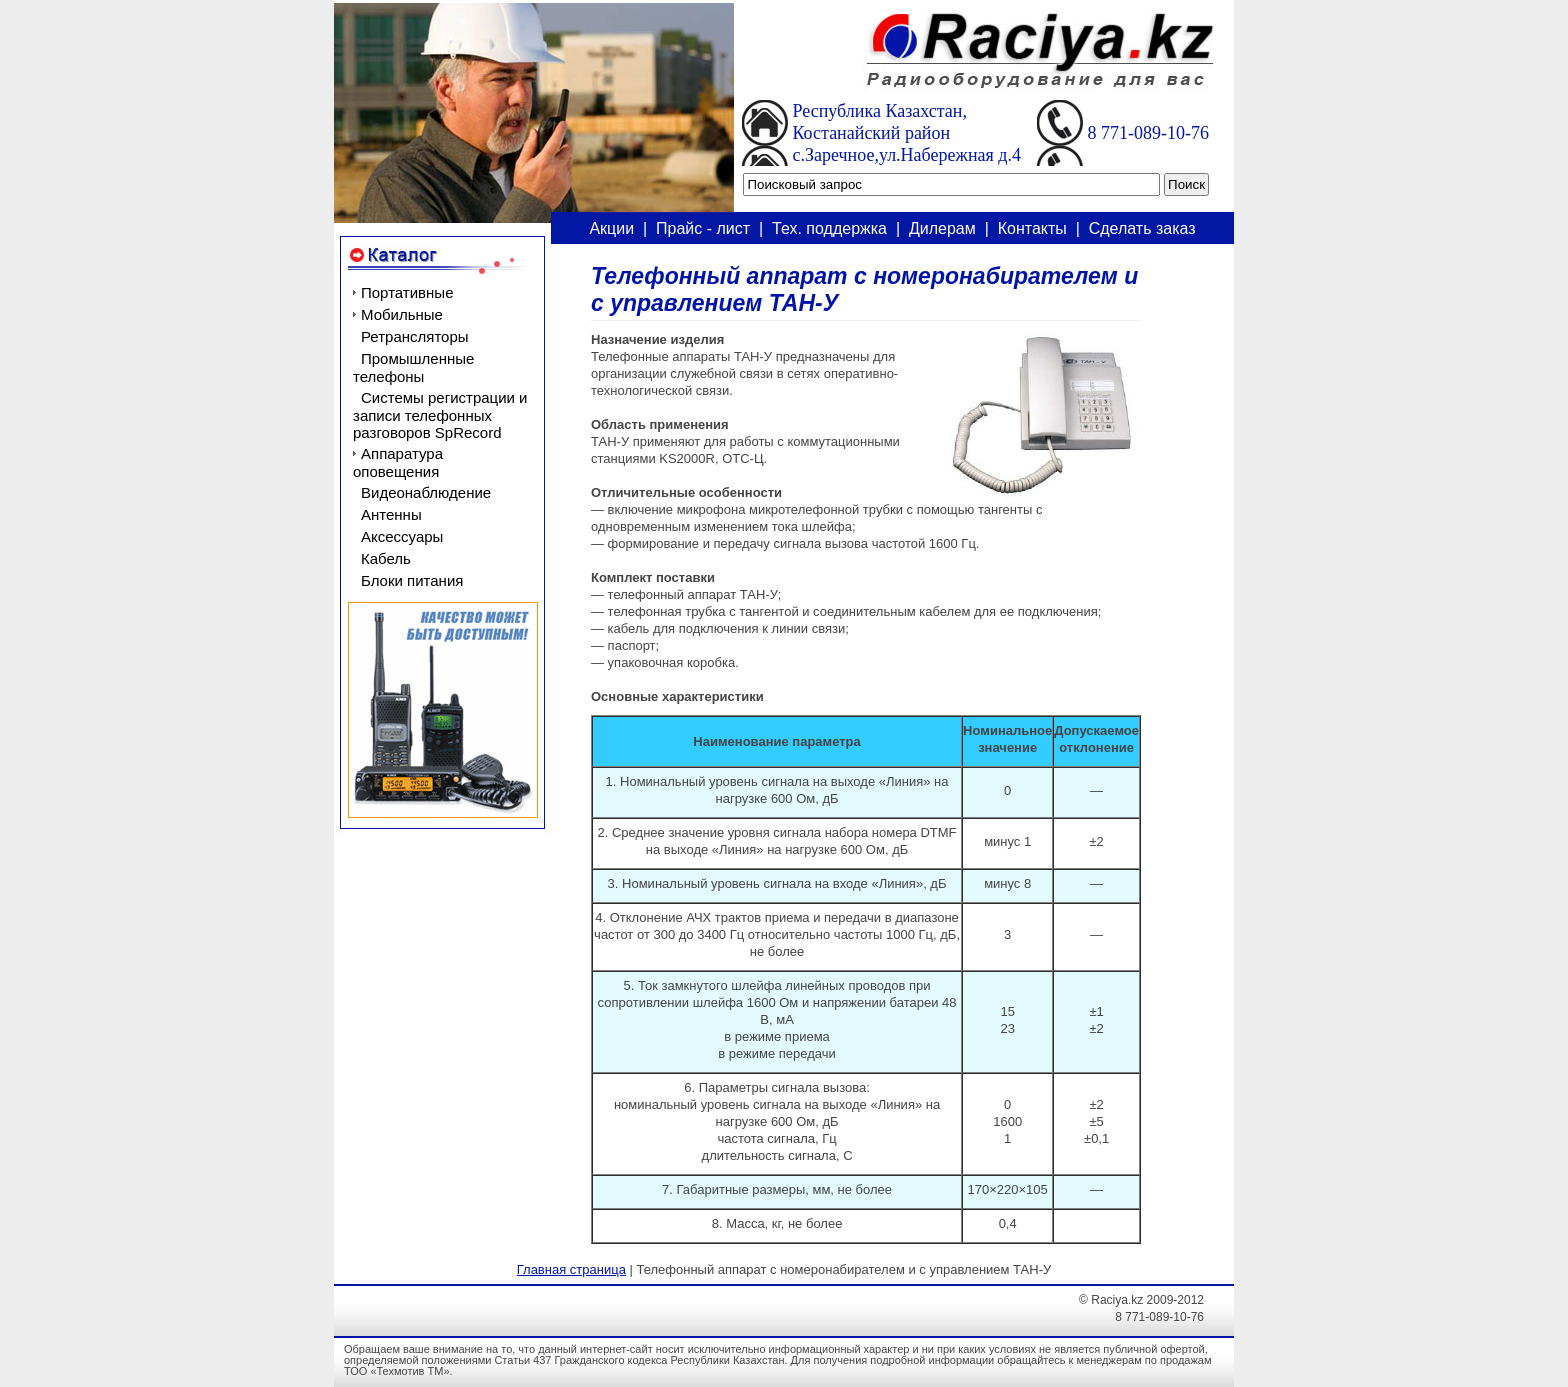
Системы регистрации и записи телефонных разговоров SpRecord (440, 415)
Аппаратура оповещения (398, 462)
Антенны (391, 514)
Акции (611, 228)
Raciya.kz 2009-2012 (1147, 1300)
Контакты (1032, 228)
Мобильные (402, 314)
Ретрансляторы (415, 336)
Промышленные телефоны (413, 367)
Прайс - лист (703, 228)
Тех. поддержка (829, 228)
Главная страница (571, 1269)
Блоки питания (412, 580)
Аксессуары (402, 536)
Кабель (386, 558)
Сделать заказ (1142, 228)
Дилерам (942, 228)
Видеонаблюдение (426, 492)
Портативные (407, 292)
